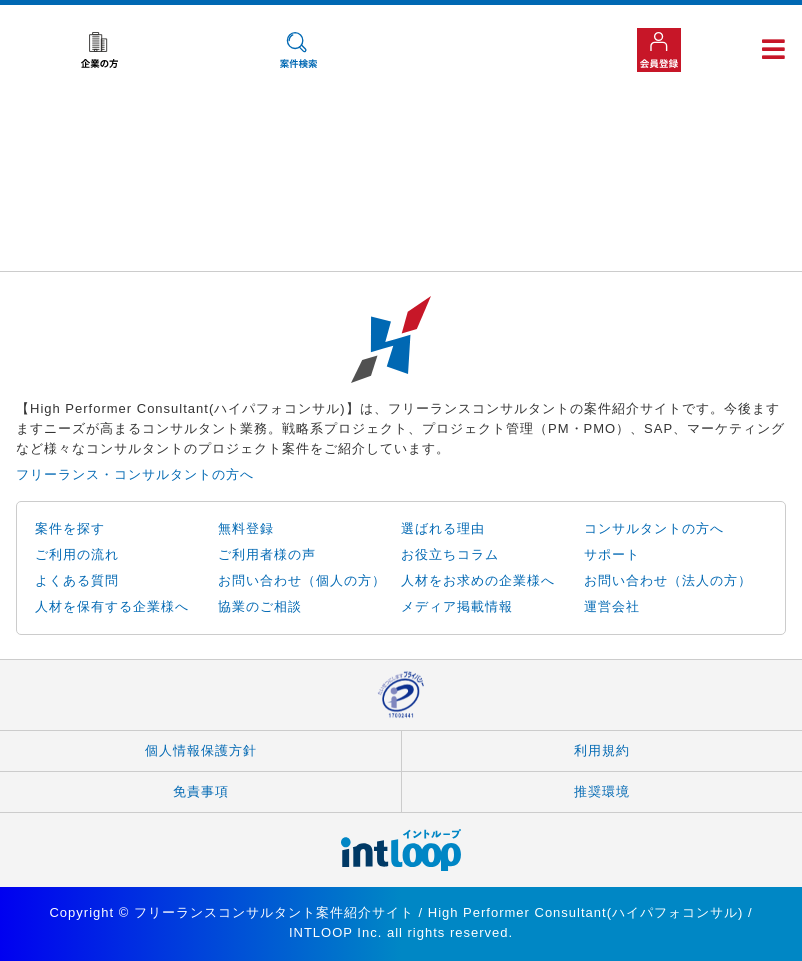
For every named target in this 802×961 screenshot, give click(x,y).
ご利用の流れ (77, 554)
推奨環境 (602, 791)
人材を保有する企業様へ (112, 606)
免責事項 (201, 791)
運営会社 (612, 606)
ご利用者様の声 (267, 554)
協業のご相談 (260, 606)
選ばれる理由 (443, 528)
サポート (612, 554)
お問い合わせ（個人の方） (302, 580)
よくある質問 (77, 580)
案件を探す (70, 528)
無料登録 (246, 528)
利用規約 (602, 750)
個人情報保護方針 (201, 750)
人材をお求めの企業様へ (478, 580)
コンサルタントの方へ (654, 528)
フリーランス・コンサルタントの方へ (135, 474)
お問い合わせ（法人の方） (668, 580)
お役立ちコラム (450, 554)
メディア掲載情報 (457, 606)
